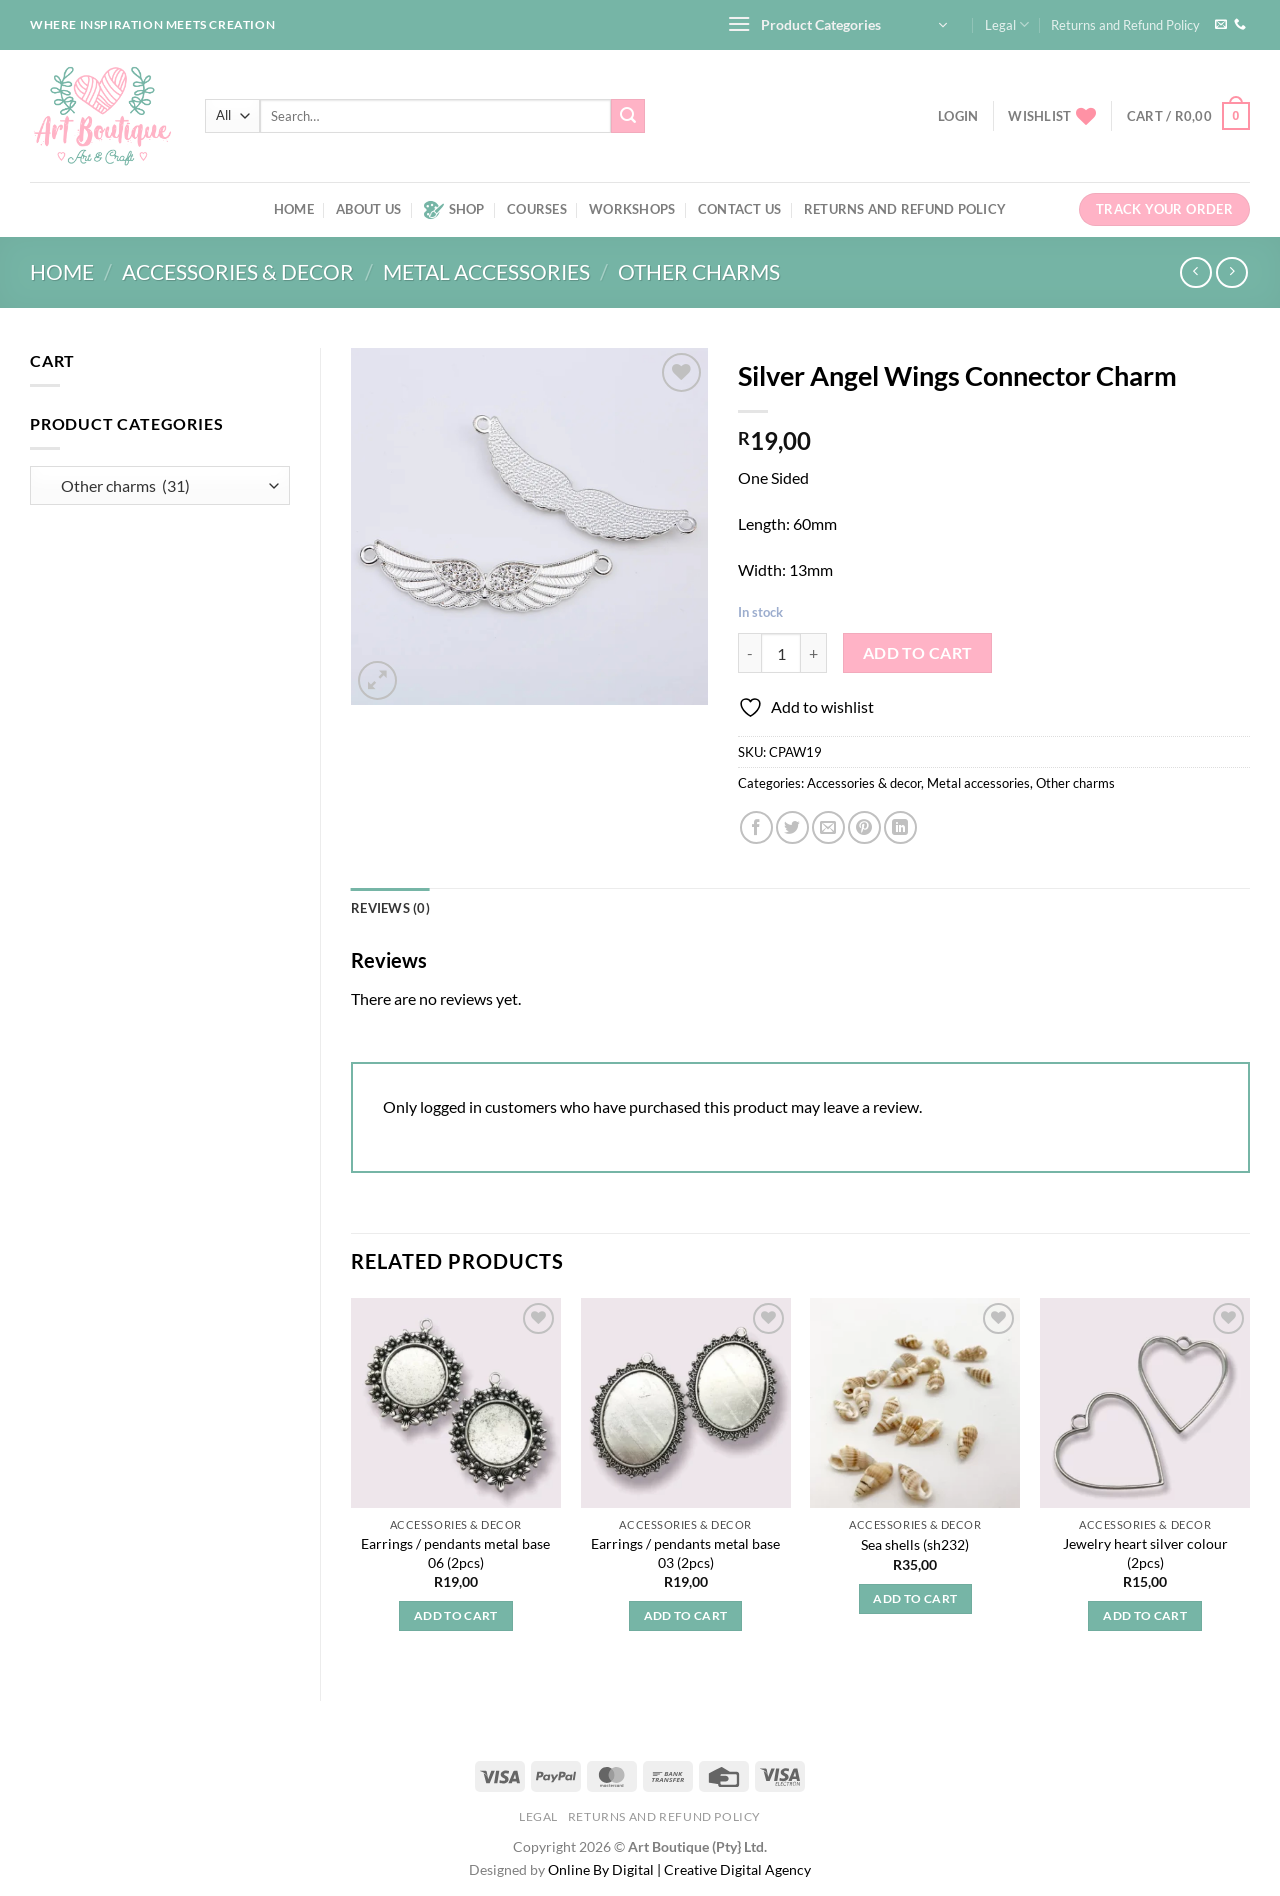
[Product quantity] (781, 653)
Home (294, 209)
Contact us (740, 209)
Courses (537, 209)
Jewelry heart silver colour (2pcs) (1145, 1553)
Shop (454, 210)
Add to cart (918, 653)
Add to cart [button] (456, 1615)
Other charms (699, 271)
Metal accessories (486, 271)
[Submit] (628, 116)
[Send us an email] (1221, 25)
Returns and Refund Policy (1125, 25)
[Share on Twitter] (792, 827)
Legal (1007, 24)
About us (368, 209)
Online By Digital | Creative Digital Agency (679, 1869)
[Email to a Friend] (828, 827)
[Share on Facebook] (756, 827)
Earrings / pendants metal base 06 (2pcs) (455, 1553)
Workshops (632, 209)
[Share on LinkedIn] (900, 827)
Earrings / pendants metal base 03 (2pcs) (685, 1553)
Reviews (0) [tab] (390, 908)
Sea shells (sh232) (915, 1544)
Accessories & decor (238, 271)
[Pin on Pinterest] (864, 827)
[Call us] (1240, 25)
